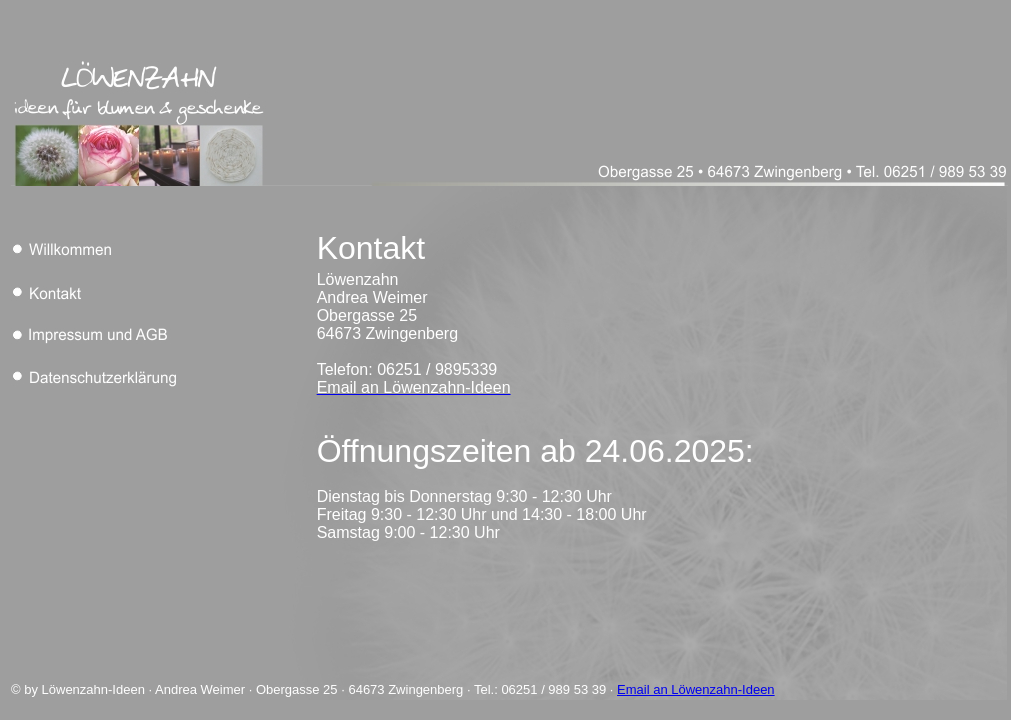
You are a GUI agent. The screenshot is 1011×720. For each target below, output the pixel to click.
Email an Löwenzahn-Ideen (696, 689)
